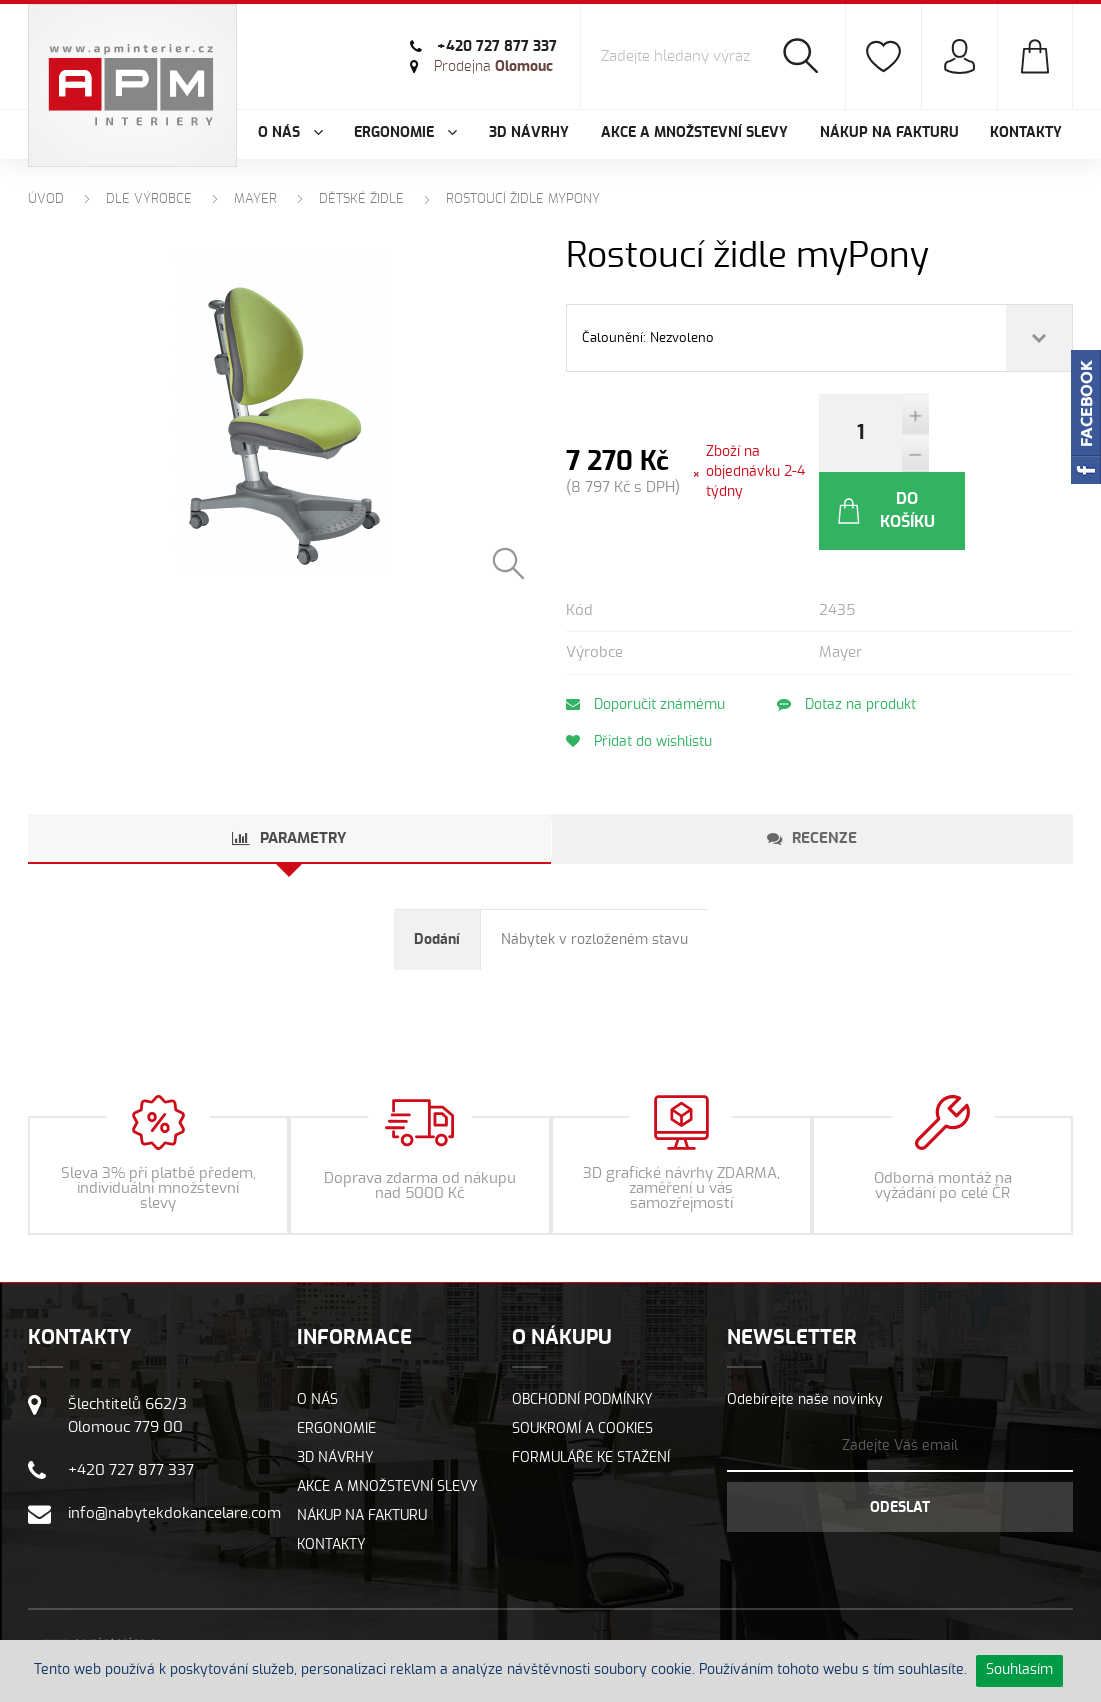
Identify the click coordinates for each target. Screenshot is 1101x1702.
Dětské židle (361, 199)
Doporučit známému (645, 626)
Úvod (46, 199)
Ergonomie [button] (405, 133)
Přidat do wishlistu (639, 663)
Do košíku (994, 432)
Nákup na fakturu (889, 133)
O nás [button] (290, 133)
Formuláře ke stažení (591, 1380)
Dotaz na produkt (848, 626)
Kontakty (1026, 133)
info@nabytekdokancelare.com (174, 1435)
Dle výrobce (149, 199)
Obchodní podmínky (582, 1322)
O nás (317, 1322)
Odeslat (900, 1430)
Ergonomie (336, 1351)
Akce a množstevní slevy (694, 133)
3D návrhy (529, 133)
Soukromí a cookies (582, 1351)
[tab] (289, 761)
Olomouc (492, 67)
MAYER (255, 199)
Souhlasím (1019, 1670)
